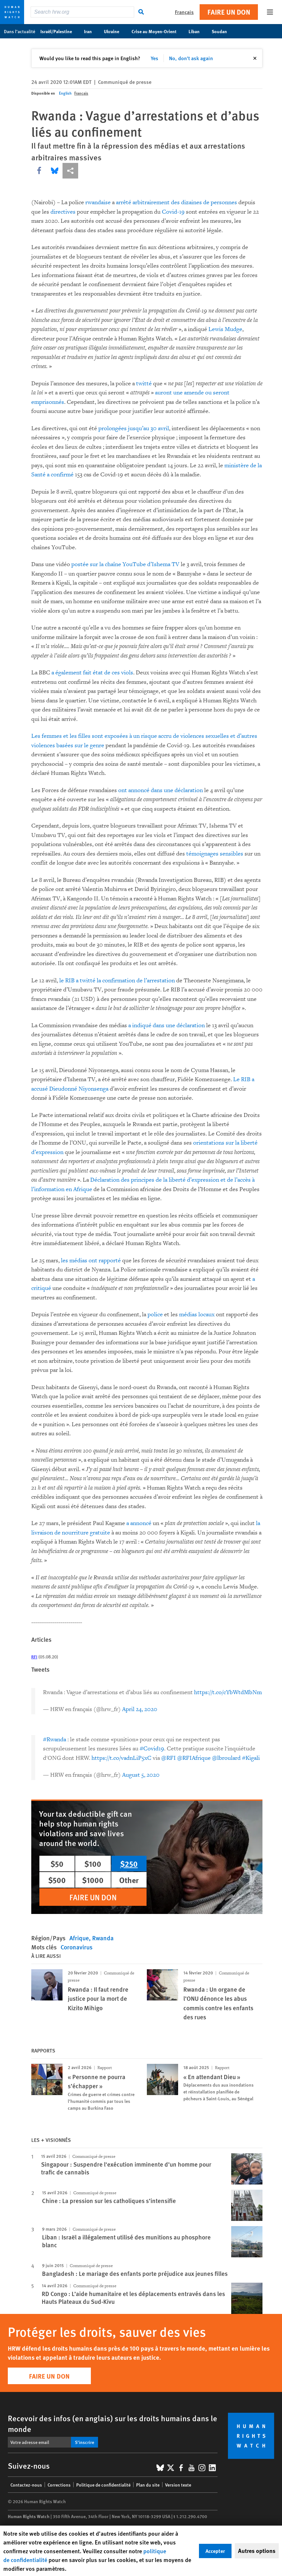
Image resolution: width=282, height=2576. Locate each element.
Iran (91, 31)
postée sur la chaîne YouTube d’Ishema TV (125, 564)
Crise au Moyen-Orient (157, 31)
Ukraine (115, 31)
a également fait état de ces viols (92, 672)
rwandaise (98, 202)
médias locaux (197, 1314)
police (155, 1314)
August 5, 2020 (141, 1775)
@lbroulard (226, 1758)
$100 (92, 1863)
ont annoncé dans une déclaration (160, 790)
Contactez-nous (26, 2484)
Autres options (256, 2550)
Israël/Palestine (59, 31)
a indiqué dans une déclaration (166, 1025)
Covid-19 (173, 212)
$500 (57, 1879)
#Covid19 (152, 1748)
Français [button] (184, 12)
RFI (34, 1657)
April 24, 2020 (139, 1709)
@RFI (168, 1758)
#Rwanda (54, 1739)
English (65, 93)
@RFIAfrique (194, 1758)
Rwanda (103, 1937)
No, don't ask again (191, 58)
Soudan (223, 31)
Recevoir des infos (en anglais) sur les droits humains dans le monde (112, 2423)
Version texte (178, 2484)
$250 (129, 1863)
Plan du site (148, 2484)
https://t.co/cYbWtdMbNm (228, 1692)
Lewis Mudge (225, 329)
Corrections (59, 2484)
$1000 (93, 1879)
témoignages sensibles (214, 853)
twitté (144, 383)
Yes (154, 58)
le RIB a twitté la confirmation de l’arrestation (117, 980)
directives (63, 212)
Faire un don (228, 12)
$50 (56, 1863)
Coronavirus (76, 1947)
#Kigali (251, 1758)
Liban (197, 31)
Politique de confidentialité (103, 2484)
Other (129, 1879)
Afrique (79, 1937)
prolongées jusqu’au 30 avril (133, 428)
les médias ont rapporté (91, 1260)
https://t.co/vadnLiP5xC (121, 1758)
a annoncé (138, 1523)
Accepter (215, 2551)
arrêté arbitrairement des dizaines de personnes (176, 202)
